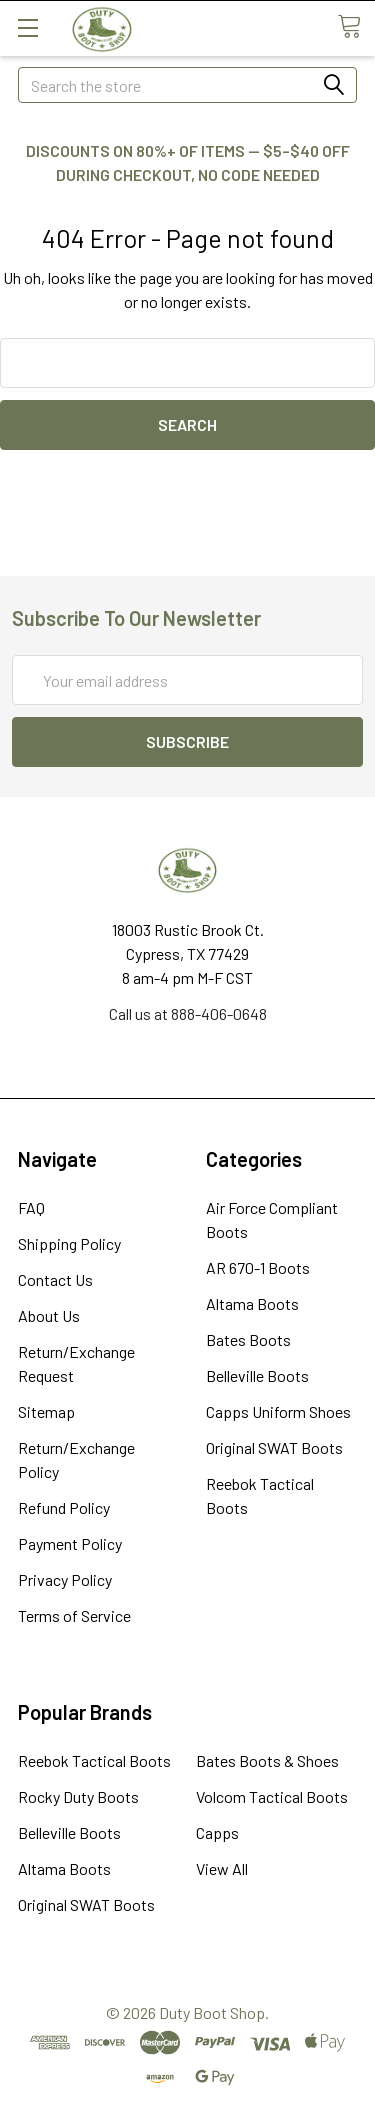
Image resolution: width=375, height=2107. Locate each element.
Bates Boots (248, 1339)
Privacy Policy (65, 1579)
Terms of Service (74, 1615)
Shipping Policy (69, 1243)
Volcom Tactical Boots (272, 1796)
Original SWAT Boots (274, 1447)
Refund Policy (64, 1507)
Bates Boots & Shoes (267, 1760)
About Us (49, 1315)
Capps (217, 1832)
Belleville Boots (257, 1375)
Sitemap (46, 1411)
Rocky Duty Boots (78, 1796)
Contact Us (55, 1279)
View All (222, 1868)
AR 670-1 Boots (258, 1267)
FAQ (31, 1207)
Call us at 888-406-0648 (188, 1013)
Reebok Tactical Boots (94, 1760)
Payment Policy (70, 1543)
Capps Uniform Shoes (278, 1411)
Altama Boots (252, 1303)
